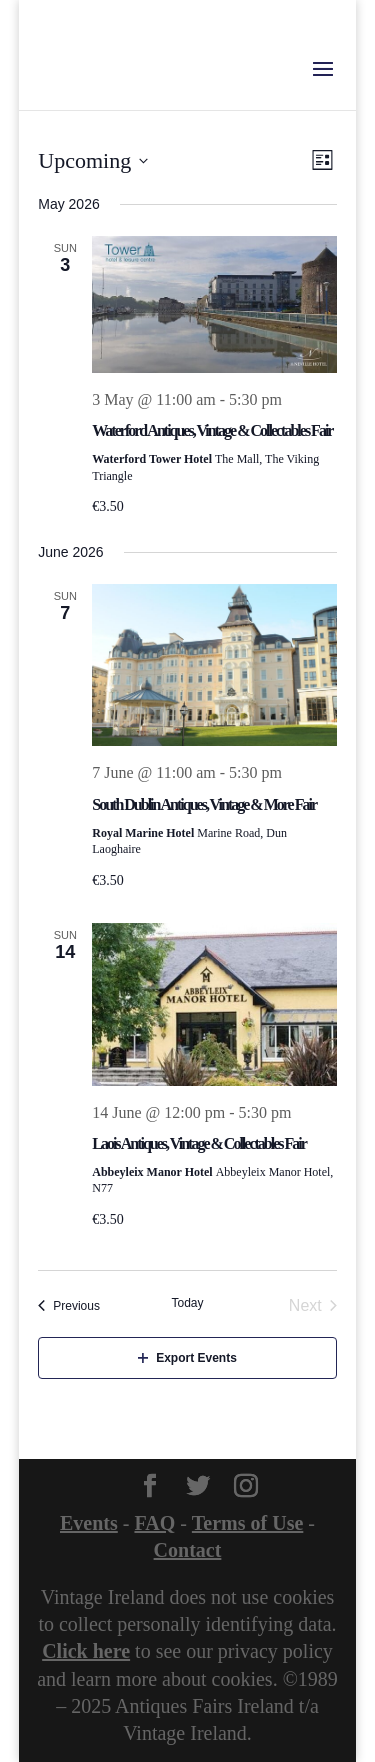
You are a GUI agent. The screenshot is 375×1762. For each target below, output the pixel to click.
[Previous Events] (69, 1306)
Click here (86, 1651)
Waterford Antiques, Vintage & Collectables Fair (212, 430)
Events (89, 1523)
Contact (188, 1550)
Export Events (187, 1358)
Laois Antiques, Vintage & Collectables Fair (199, 1143)
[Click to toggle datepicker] (93, 160)
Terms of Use (247, 1523)
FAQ (154, 1523)
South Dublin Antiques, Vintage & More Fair (204, 804)
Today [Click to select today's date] (187, 1303)
